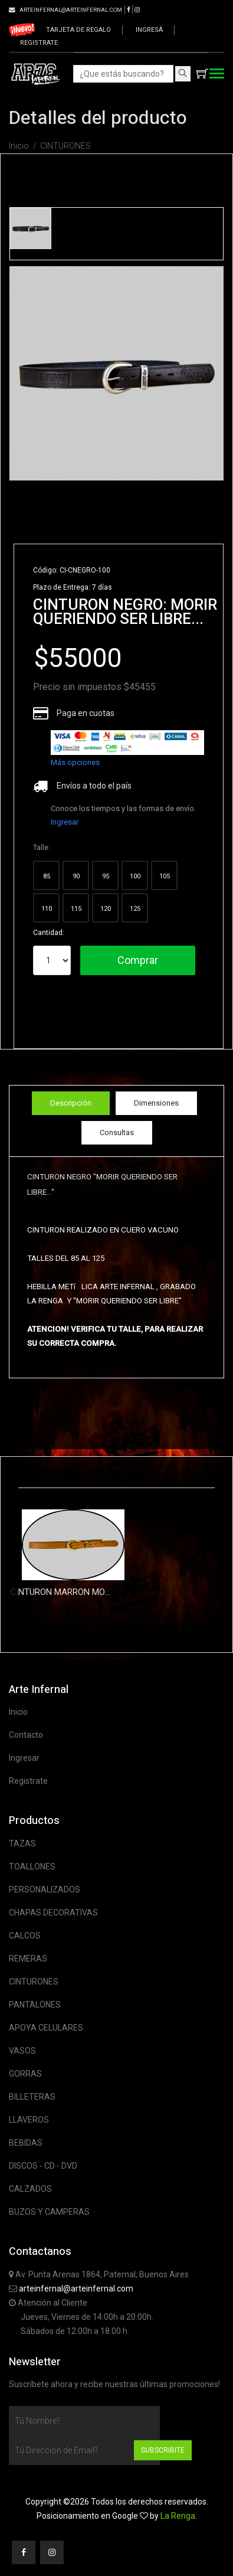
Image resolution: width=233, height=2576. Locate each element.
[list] (127, 742)
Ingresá (149, 30)
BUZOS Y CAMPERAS (49, 2212)
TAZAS (22, 1843)
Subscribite (163, 2450)
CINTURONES (65, 146)
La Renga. (178, 2516)
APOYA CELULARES (46, 2027)
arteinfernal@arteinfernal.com (76, 2288)
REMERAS (28, 1958)
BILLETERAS (32, 2096)
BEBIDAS (25, 2142)
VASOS (22, 2050)
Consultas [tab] (117, 1132)
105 (164, 876)
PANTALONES (35, 2004)
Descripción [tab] (70, 1103)
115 (76, 909)
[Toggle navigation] (216, 74)
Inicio (19, 146)
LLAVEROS (29, 2119)
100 (135, 876)
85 (46, 876)
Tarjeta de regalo (78, 30)
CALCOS (25, 1935)
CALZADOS (30, 2188)
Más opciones (75, 762)
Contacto (26, 1735)
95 (105, 876)
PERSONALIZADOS (44, 1889)
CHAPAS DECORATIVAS (53, 1912)
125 (135, 909)
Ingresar (64, 822)
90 (76, 876)
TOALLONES (32, 1866)
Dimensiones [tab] (156, 1103)
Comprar (137, 960)
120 (105, 909)
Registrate (39, 43)
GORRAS (25, 2073)
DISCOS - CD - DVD (43, 2165)
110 (46, 909)
